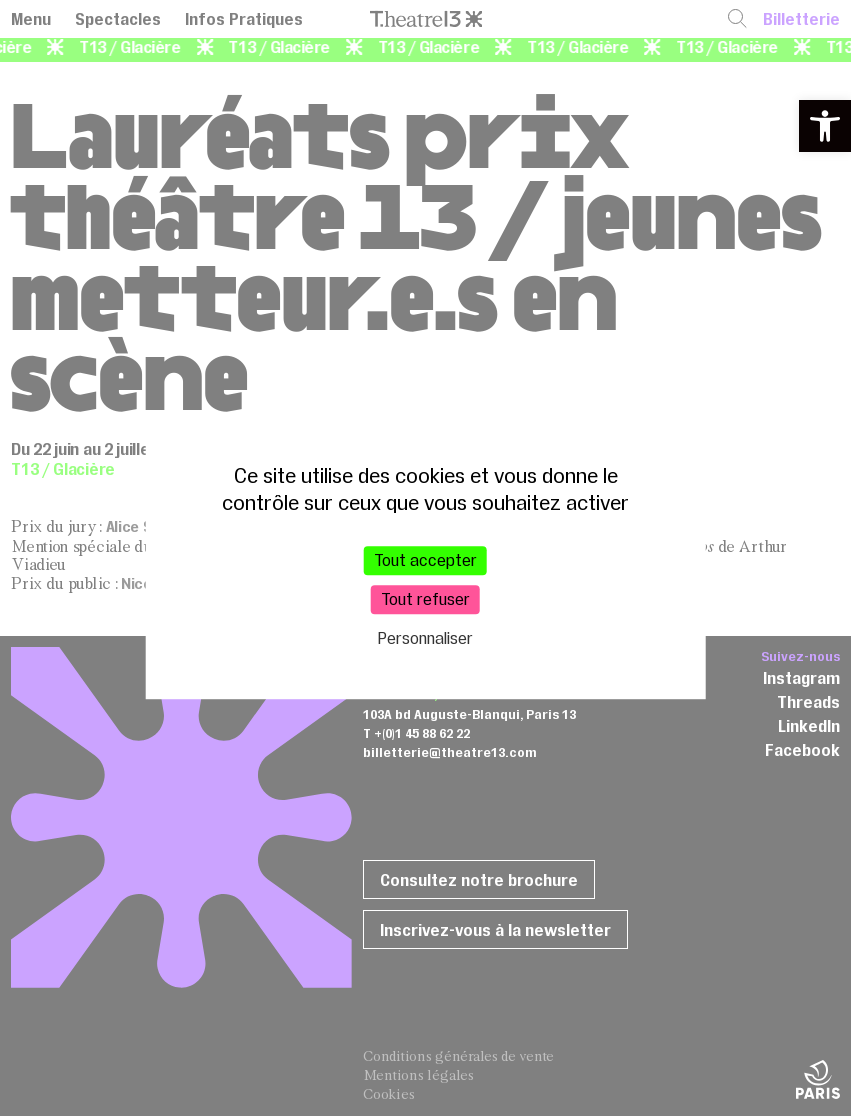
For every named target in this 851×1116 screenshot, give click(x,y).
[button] (825, 126)
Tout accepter (425, 560)
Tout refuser (425, 599)
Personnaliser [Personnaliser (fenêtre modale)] (425, 639)
